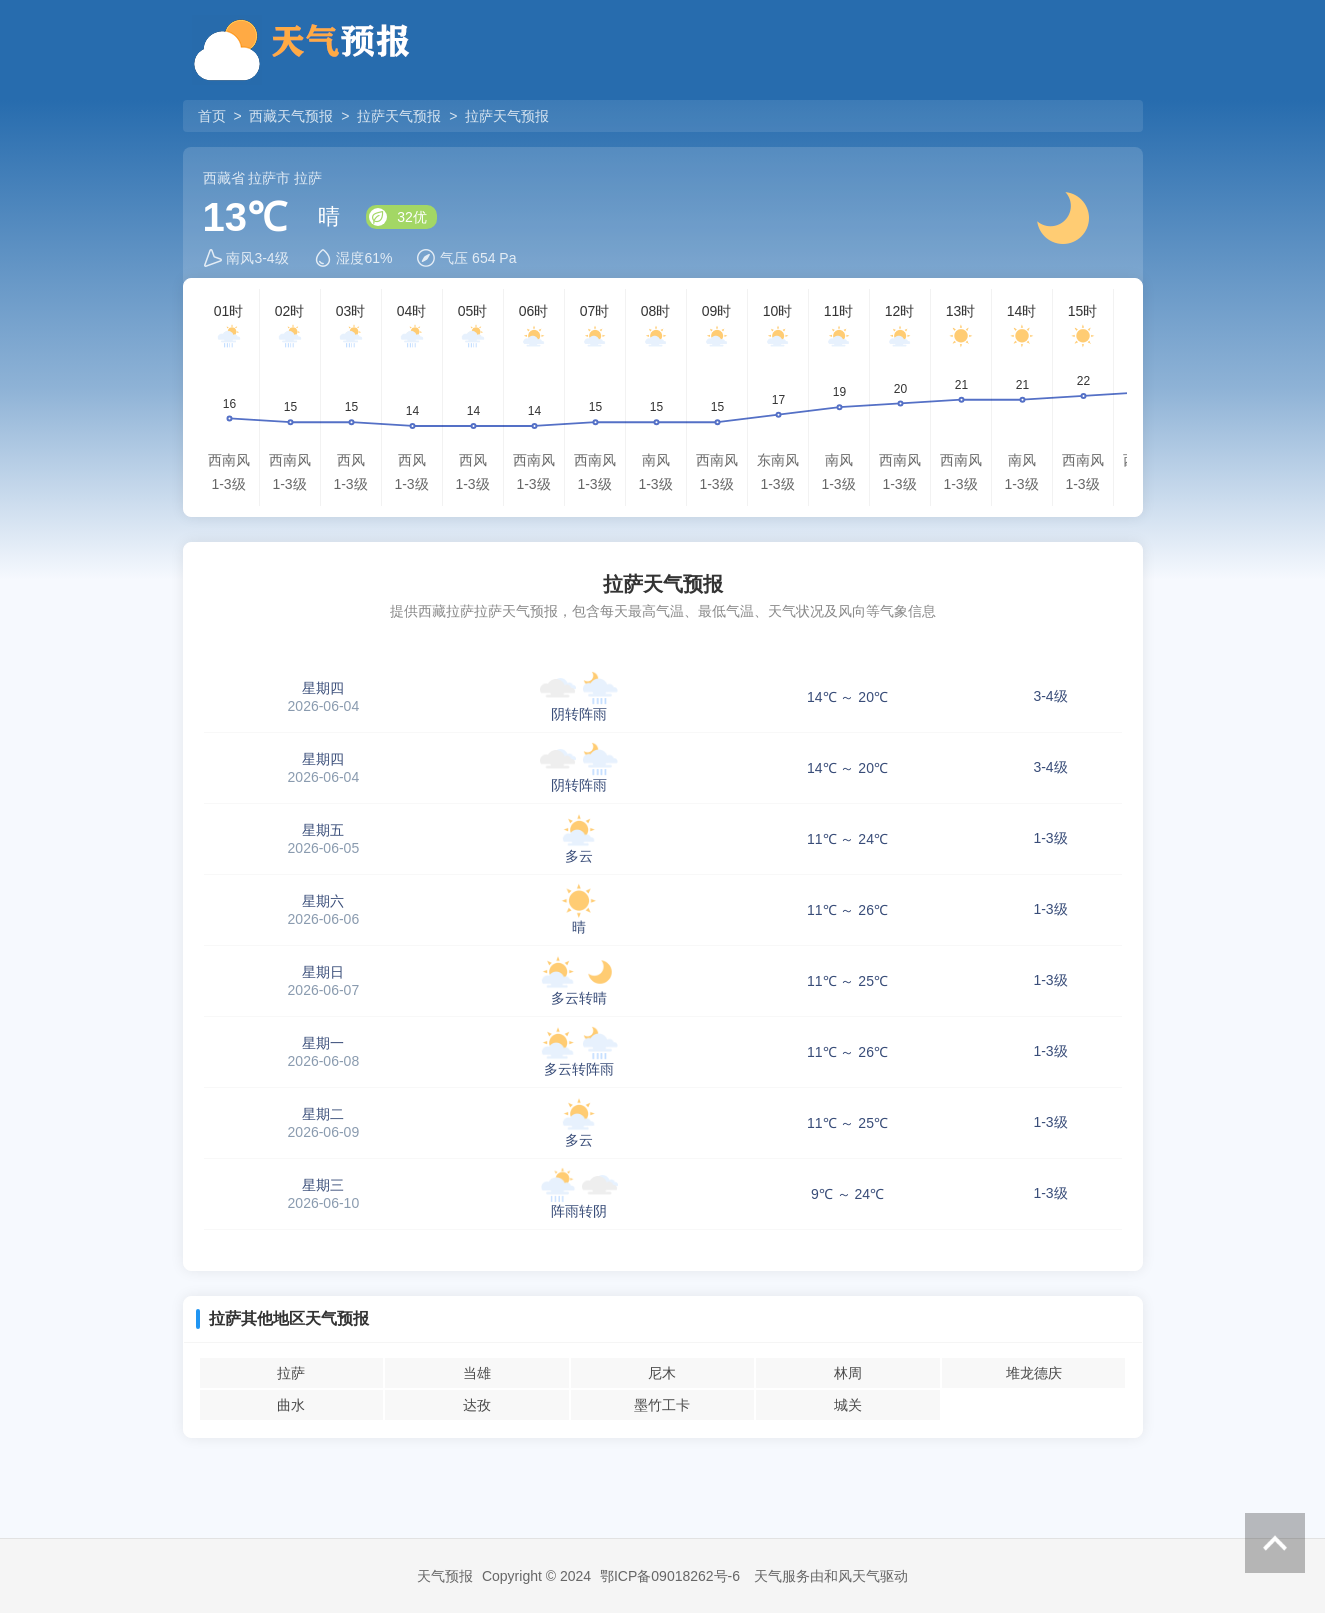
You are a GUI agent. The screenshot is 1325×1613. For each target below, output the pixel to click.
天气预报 (445, 1576)
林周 (848, 1373)
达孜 (477, 1405)
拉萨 (291, 1373)
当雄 (477, 1373)
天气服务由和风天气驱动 (831, 1576)
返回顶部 (1275, 1543)
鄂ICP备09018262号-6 (670, 1576)
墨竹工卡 (662, 1405)
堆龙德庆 (1034, 1373)
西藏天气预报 (291, 116)
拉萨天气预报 (399, 116)
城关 (848, 1405)
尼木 (662, 1373)
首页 (214, 116)
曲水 (291, 1405)
